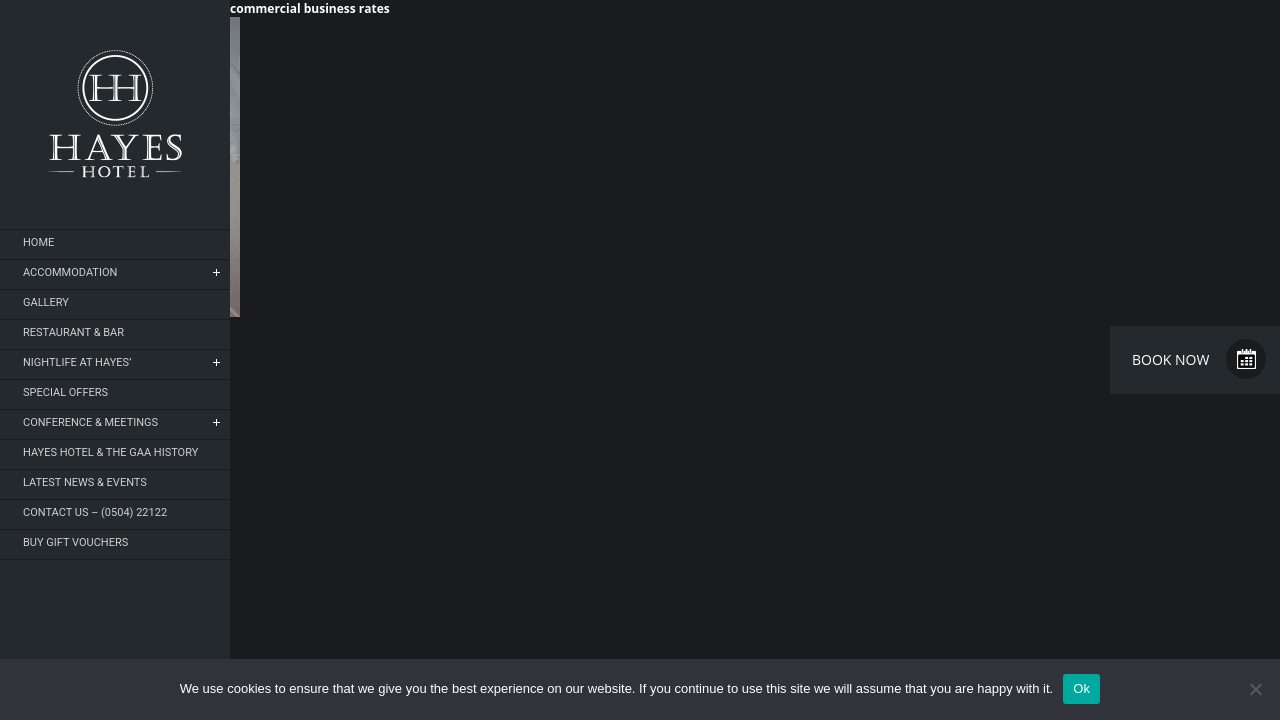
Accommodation (70, 272)
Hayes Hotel (115, 114)
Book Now (1170, 359)
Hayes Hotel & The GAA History (110, 452)
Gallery (46, 302)
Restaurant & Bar (73, 332)
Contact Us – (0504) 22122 (95, 512)
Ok (1081, 688)
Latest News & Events (85, 482)
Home (38, 242)
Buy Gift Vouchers (75, 542)
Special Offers (65, 392)
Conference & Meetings (90, 422)
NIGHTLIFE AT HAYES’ (77, 362)
